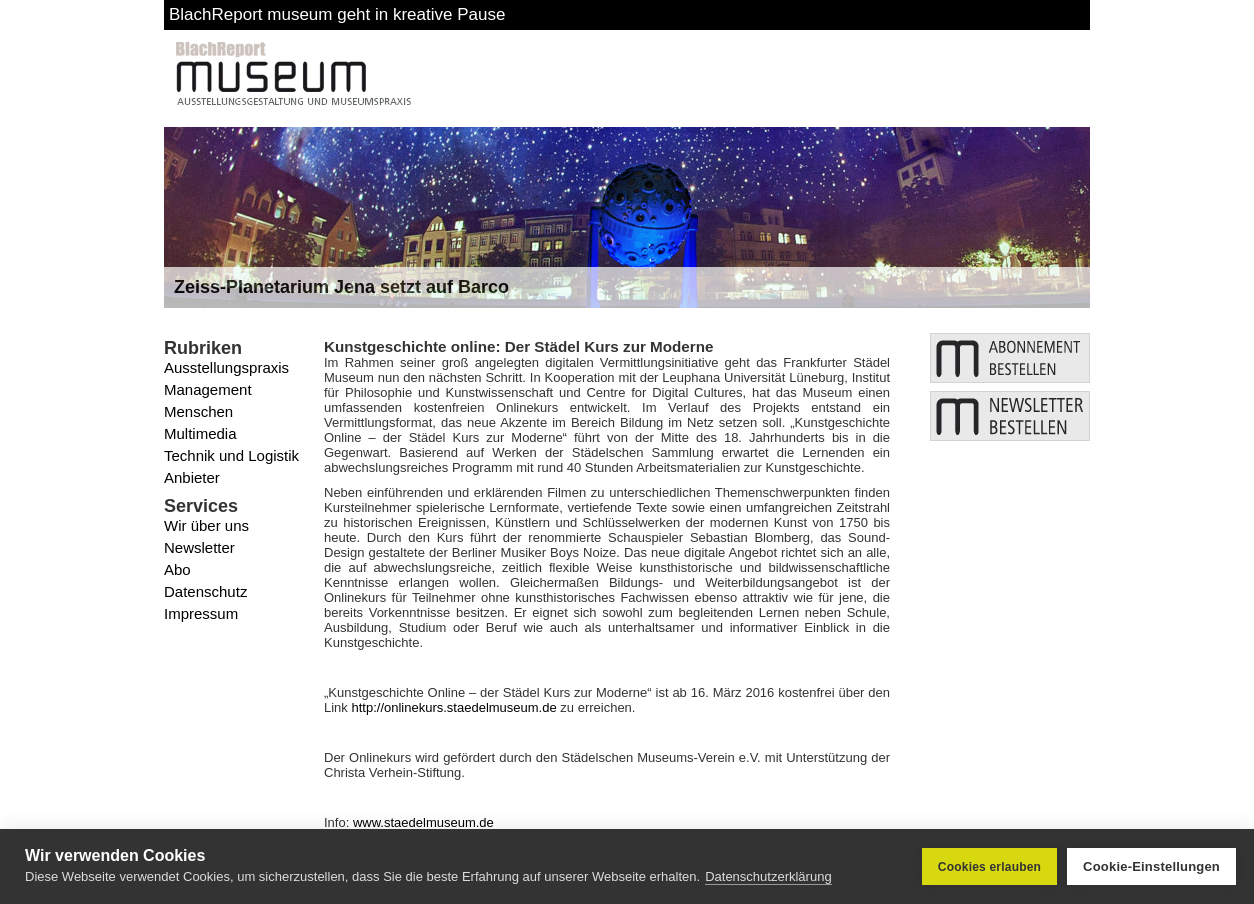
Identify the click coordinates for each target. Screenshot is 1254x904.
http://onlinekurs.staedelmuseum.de (453, 707)
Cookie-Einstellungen (1151, 866)
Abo (177, 569)
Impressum (201, 613)
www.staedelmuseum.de (423, 822)
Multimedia (200, 433)
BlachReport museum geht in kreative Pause (337, 14)
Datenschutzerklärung (768, 876)
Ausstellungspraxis (226, 367)
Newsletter (199, 547)
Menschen (198, 411)
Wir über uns (206, 525)
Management (208, 389)
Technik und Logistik (231, 455)
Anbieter (192, 477)
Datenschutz (205, 591)
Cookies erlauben (989, 867)
